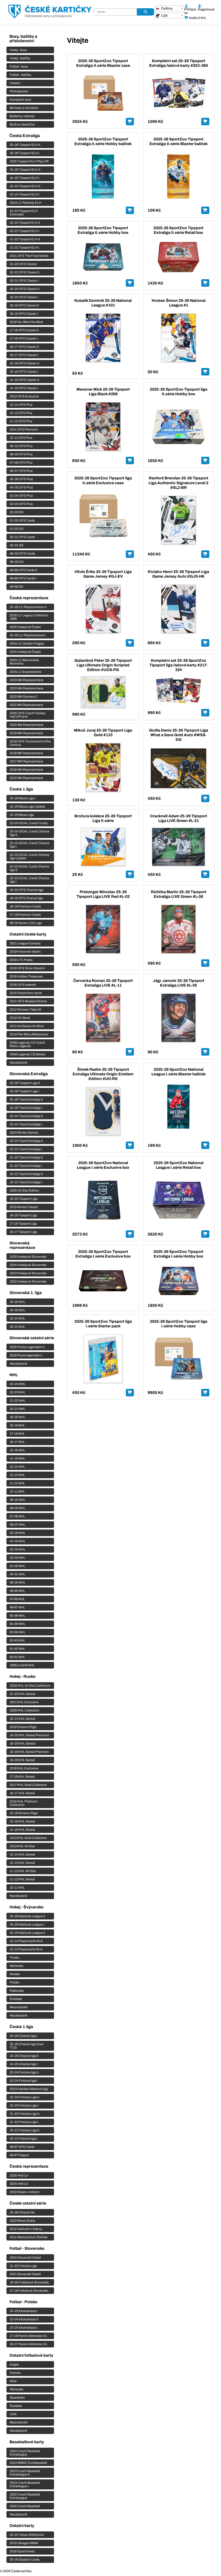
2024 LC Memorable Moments (24, 661)
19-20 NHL (17, 1417)
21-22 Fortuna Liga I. (24, 2122)
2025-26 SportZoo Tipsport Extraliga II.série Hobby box (103, 230)
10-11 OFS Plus (21, 437)
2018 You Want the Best (26, 322)
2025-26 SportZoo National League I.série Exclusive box (103, 1165)
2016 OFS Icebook (23, 984)
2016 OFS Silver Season (27, 968)
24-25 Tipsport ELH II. (25, 169)
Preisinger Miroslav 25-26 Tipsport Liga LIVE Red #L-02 (103, 894)
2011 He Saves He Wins (27, 1026)
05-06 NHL (18, 1533)
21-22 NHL (17, 1400)
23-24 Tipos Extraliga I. (26, 1124)
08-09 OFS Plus (21, 454)
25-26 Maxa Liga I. (23, 798)
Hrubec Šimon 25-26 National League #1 (178, 302)
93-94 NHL (17, 1632)
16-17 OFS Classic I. (24, 355)
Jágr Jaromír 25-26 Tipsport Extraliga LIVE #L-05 (178, 983)
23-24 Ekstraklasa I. (24, 2327)
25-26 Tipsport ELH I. (25, 153)
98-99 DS (16, 586)
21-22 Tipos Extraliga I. (26, 1165)
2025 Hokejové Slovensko (28, 1256)
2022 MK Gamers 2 (23, 696)
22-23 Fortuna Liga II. (25, 2097)
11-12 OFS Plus (21, 421)
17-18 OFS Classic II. (24, 330)
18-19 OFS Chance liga (26, 898)
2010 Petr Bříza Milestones (29, 1034)
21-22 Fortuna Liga (23, 2266)
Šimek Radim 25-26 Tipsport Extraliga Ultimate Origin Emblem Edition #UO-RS (103, 1074)
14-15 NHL (17, 1458)
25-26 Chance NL (22, 2212)
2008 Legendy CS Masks (27, 1054)
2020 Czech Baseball (25, 2506)
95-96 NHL (17, 1615)
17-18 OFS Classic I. (24, 338)
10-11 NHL (17, 1491)
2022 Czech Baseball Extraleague (25, 2496)
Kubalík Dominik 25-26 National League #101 (103, 302)
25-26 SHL (17, 1302)
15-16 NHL (17, 1450)
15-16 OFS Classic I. (24, 371)
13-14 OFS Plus (21, 404)
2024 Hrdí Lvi (19, 2183)
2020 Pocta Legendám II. (27, 1347)
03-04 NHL (18, 1549)
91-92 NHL (17, 1648)
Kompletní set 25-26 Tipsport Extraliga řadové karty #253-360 (178, 63)
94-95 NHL (17, 1624)
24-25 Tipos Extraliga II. (27, 1099)
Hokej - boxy (18, 50)
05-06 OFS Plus (21, 479)
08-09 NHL (17, 1508)
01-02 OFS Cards (22, 520)
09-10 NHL (17, 1499)
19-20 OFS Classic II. (25, 289)
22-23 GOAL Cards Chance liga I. (29, 879)
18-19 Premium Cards (25, 906)
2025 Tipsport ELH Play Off (29, 161)
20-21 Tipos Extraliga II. (26, 1174)
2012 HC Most (20, 1017)
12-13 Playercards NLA (26, 1949)
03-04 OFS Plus (21, 495)
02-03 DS (16, 512)
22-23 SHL (17, 1318)
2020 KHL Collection (24, 1710)
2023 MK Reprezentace (26, 680)
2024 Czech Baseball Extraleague (25, 2452)
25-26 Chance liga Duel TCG (27, 2045)
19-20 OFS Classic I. (24, 297)
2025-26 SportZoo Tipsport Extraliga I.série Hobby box (178, 1253)
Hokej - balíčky (20, 58)
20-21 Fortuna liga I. (24, 2138)
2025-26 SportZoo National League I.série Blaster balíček (178, 1071)
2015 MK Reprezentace (26, 778)
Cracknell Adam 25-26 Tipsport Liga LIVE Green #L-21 (178, 818)
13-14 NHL (17, 1466)
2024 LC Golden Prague (27, 643)
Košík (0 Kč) (197, 18)
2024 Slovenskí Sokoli (25, 2257)
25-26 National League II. (28, 1916)
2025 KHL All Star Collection (30, 1685)
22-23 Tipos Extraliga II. (26, 1141)
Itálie (13, 2381)
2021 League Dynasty (25, 943)
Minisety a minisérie (24, 108)
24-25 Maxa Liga (22, 814)
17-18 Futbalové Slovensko (29, 2290)
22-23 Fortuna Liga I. (24, 2105)
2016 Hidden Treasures (26, 976)
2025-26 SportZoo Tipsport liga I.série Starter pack (103, 1323)
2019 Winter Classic (24, 1207)
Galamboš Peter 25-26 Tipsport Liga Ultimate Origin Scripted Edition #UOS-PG (103, 665)
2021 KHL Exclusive (24, 1702)
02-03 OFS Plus (21, 504)
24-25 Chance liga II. (24, 2055)
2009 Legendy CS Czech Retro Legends (27, 1044)
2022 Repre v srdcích (25, 2192)
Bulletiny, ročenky (22, 116)
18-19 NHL (17, 1425)
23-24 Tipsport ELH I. (25, 194)
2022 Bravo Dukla (22, 2220)
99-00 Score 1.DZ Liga (26, 923)
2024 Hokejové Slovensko (28, 1265)
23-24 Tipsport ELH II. (25, 186)
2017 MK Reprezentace (26, 761)
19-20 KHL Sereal (22, 1743)
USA (13, 2414)
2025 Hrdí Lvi (19, 2175)
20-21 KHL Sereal (22, 1718)
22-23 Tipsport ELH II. (25, 222)
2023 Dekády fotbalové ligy (29, 2089)
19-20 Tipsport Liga (24, 1198)
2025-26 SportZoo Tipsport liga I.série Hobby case (178, 1323)
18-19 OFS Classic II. (25, 305)
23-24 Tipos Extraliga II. (27, 1116)
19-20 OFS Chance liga (26, 890)
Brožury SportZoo (22, 124)
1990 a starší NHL (22, 1665)
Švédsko (16, 1999)
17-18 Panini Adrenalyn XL (28, 2336)
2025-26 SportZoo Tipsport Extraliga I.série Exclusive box (103, 1253)
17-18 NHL (17, 1433)
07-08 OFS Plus (21, 462)
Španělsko (17, 2397)
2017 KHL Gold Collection (28, 1785)
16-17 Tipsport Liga (23, 1232)
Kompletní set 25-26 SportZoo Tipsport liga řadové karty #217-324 (178, 665)
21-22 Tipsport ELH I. (25, 247)
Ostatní (15, 83)
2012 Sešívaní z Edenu (26, 2229)
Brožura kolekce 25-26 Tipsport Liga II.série (103, 818)
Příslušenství (19, 91)
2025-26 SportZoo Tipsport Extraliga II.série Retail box (178, 230)
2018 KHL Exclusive (24, 1768)
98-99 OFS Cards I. (23, 578)
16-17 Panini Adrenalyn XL (29, 2344)
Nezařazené (18, 1062)
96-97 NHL (17, 1607)
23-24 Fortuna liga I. (24, 2080)
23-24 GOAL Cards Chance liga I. (29, 844)
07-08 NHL (17, 1516)
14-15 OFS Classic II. (25, 380)
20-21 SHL (17, 1326)
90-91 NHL (17, 1657)
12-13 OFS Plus (21, 413)
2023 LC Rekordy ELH (25, 202)
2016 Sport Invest (22, 2551)
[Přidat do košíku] (130, 121)
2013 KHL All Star (22, 1846)
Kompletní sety (20, 99)
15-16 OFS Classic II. (25, 363)
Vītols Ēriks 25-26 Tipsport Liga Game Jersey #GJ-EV (103, 574)
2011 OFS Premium (24, 429)
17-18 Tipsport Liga (23, 1223)
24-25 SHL (17, 1310)
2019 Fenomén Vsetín (25, 951)
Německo (16, 1966)
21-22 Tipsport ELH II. (25, 239)
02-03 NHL (17, 1557)
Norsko (15, 1974)
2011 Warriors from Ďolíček (29, 2237)
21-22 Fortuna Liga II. (25, 2113)
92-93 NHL (17, 1640)
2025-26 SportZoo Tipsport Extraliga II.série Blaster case (103, 63)
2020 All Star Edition (24, 1190)
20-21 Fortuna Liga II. (25, 2130)
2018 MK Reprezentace (26, 753)
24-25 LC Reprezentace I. (28, 635)
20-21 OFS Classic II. (25, 272)
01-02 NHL (17, 1566)
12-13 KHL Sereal (22, 1862)
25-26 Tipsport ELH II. (25, 144)
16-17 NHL (17, 1442)
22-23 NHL (17, 1392)
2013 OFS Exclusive (24, 396)
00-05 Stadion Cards (25, 2559)
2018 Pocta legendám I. (26, 1355)
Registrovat (206, 7)
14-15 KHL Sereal (22, 1829)
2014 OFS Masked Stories (28, 1001)
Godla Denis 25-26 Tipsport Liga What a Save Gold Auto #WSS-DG (178, 735)
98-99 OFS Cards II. (24, 570)
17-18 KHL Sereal (22, 1776)
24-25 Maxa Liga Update (27, 806)
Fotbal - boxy (19, 66)
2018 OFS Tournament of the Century (30, 743)
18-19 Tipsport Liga (23, 1215)
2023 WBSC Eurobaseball (28, 2462)
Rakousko (17, 1990)
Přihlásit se (190, 9)
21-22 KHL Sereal (22, 1694)
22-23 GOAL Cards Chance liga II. (29, 868)
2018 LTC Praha (21, 960)
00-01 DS (16, 545)
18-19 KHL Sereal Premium (29, 1751)
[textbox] (169, 8)
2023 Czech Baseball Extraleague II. (25, 2472)
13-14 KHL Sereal (22, 1854)
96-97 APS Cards (22, 2146)
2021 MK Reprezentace (26, 705)
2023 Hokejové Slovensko (28, 1273)
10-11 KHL (17, 1887)
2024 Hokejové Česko (25, 651)
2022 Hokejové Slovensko (28, 1281)
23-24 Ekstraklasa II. (24, 2319)
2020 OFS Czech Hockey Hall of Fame (28, 714)
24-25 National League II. (28, 1932)
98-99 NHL (17, 1590)
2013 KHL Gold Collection (28, 1838)
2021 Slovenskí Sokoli (25, 2274)
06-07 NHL (17, 1524)
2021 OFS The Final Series (29, 255)
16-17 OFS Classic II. (25, 346)
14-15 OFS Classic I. (24, 388)
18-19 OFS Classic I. (24, 313)
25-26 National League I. (27, 1924)
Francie (15, 2372)
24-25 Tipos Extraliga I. (26, 1107)
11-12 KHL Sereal (22, 1879)
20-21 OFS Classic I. (24, 280)
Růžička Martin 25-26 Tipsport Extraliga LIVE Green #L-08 (178, 894)
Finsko (14, 1957)
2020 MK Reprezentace (26, 725)
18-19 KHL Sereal (22, 1760)
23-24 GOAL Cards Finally (29, 823)
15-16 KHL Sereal (22, 1821)
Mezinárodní (19, 2007)
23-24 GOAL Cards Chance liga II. (29, 833)
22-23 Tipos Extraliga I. (26, 1149)
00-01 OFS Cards (22, 537)
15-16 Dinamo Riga (24, 1813)
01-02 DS (16, 528)
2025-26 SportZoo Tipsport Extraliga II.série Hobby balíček (103, 141)
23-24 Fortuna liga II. (24, 2072)
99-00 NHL (18, 1582)
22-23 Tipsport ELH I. (25, 231)
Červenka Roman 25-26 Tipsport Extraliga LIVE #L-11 (103, 983)
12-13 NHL (17, 1475)
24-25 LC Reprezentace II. (28, 607)
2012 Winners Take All (25, 1009)
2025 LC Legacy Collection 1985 (29, 617)
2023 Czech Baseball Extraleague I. (25, 2484)
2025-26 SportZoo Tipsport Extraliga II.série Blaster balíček (178, 141)
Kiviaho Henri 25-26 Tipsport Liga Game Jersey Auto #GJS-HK (178, 574)
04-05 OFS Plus (21, 487)
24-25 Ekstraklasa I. (24, 2311)
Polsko (14, 1982)
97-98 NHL (17, 1599)
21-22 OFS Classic (23, 264)
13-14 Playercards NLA (26, 1941)
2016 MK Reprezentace (26, 769)
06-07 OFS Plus (21, 471)
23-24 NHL (18, 1384)
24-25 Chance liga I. (24, 2064)
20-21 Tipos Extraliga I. (26, 1182)
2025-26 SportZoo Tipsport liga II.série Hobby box (178, 391)
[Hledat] (145, 12)
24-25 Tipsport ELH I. (25, 178)
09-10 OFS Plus (21, 446)
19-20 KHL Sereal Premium (29, 1735)
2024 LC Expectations (25, 671)
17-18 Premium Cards (25, 914)
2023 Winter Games (24, 1132)
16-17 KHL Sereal (22, 1793)
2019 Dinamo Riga (23, 1727)
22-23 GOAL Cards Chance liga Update (29, 856)
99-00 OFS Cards (22, 553)
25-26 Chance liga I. (24, 2036)
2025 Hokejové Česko (25, 627)
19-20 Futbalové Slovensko (29, 2282)
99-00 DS (17, 562)
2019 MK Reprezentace (26, 733)
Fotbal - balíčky (20, 74)
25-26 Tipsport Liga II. (25, 1083)
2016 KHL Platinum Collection (24, 1803)
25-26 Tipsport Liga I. (25, 1091)
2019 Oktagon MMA (24, 2543)
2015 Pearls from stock (26, 993)
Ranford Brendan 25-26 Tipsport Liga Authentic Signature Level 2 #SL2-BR (178, 482)
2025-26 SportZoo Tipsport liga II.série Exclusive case (103, 480)
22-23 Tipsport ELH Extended (24, 212)
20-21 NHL (17, 1408)
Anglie (14, 2364)
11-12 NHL (17, 1483)
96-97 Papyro (19, 2155)
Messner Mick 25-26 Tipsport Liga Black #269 (103, 391)
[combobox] (169, 8)
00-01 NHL (17, 1574)
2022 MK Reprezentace (26, 688)
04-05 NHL (18, 1541)
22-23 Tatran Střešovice (27, 2534)
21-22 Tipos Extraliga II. (26, 1157)
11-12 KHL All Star (23, 1871)
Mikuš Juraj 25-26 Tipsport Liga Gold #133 (103, 732)
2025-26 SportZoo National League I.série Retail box (178, 1165)
